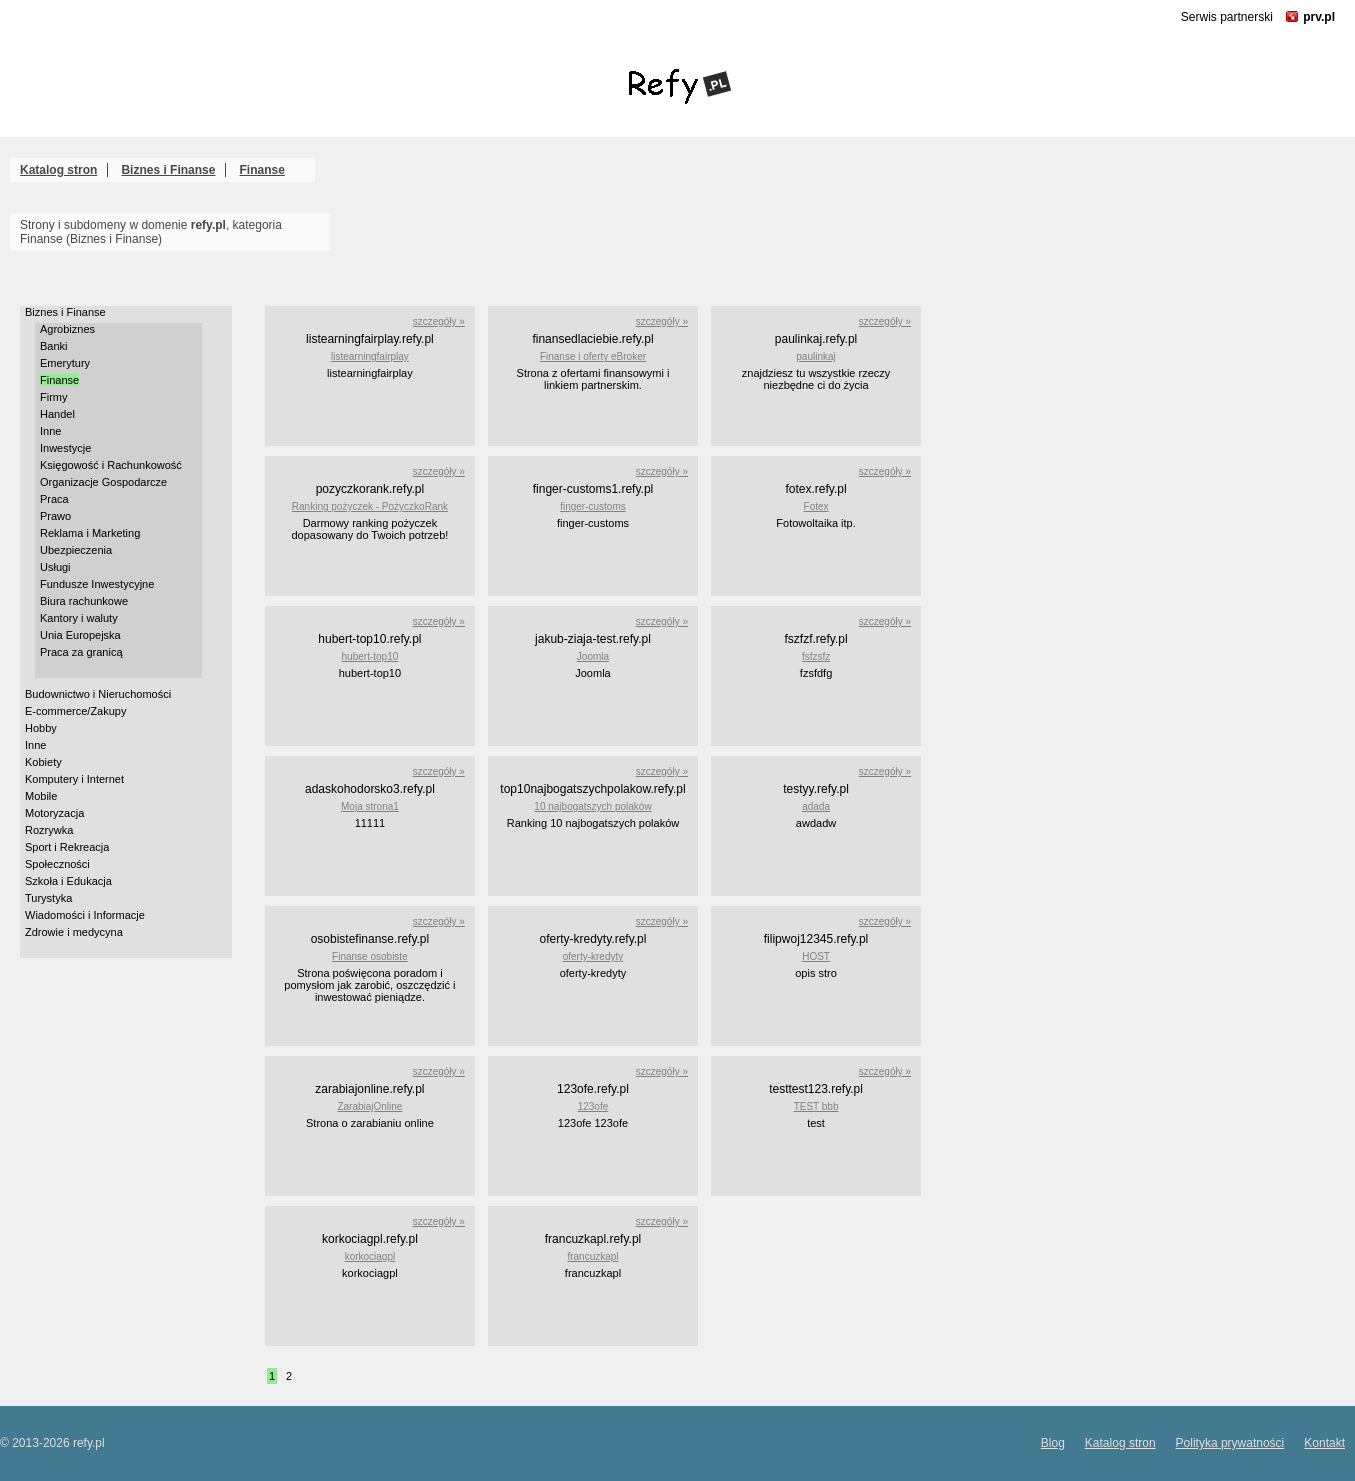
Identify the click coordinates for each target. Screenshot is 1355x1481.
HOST (816, 956)
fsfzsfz (816, 656)
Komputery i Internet (74, 779)
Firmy (54, 397)
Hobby (41, 728)
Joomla (593, 656)
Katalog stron (58, 170)
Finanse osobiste (370, 956)
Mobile (41, 796)
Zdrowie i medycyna (74, 932)
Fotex (816, 506)
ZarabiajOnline (369, 1106)
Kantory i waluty (79, 618)
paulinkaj (815, 356)
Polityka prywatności (1230, 1443)
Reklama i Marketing (90, 533)
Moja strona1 (370, 806)
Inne (50, 431)
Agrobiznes (67, 329)
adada (816, 806)
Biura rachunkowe (84, 601)
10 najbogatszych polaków (592, 806)
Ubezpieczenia (76, 550)
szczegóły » (439, 321)
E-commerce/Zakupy (75, 711)
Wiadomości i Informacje (85, 915)
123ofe (593, 1106)
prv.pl (1319, 17)
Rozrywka (49, 830)
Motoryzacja (54, 813)
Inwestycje (65, 448)
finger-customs (593, 506)
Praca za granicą (81, 652)
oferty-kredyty (593, 956)
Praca (54, 499)
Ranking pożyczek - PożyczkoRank (370, 506)
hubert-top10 (370, 656)
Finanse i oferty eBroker (593, 356)
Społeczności (57, 864)
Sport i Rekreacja (67, 847)
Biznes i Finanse (168, 170)
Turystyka (48, 898)
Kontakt (1324, 1443)
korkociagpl (370, 1256)
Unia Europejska (80, 635)
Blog (1053, 1443)
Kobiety (43, 762)
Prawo (55, 516)
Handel (57, 414)
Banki (54, 346)
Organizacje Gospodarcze (103, 482)
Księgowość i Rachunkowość (111, 465)
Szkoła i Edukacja (68, 881)
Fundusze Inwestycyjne (97, 584)
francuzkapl (592, 1256)
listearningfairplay (370, 356)
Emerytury (65, 363)
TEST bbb (816, 1106)
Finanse (262, 170)
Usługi (55, 567)
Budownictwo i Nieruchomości (98, 694)
